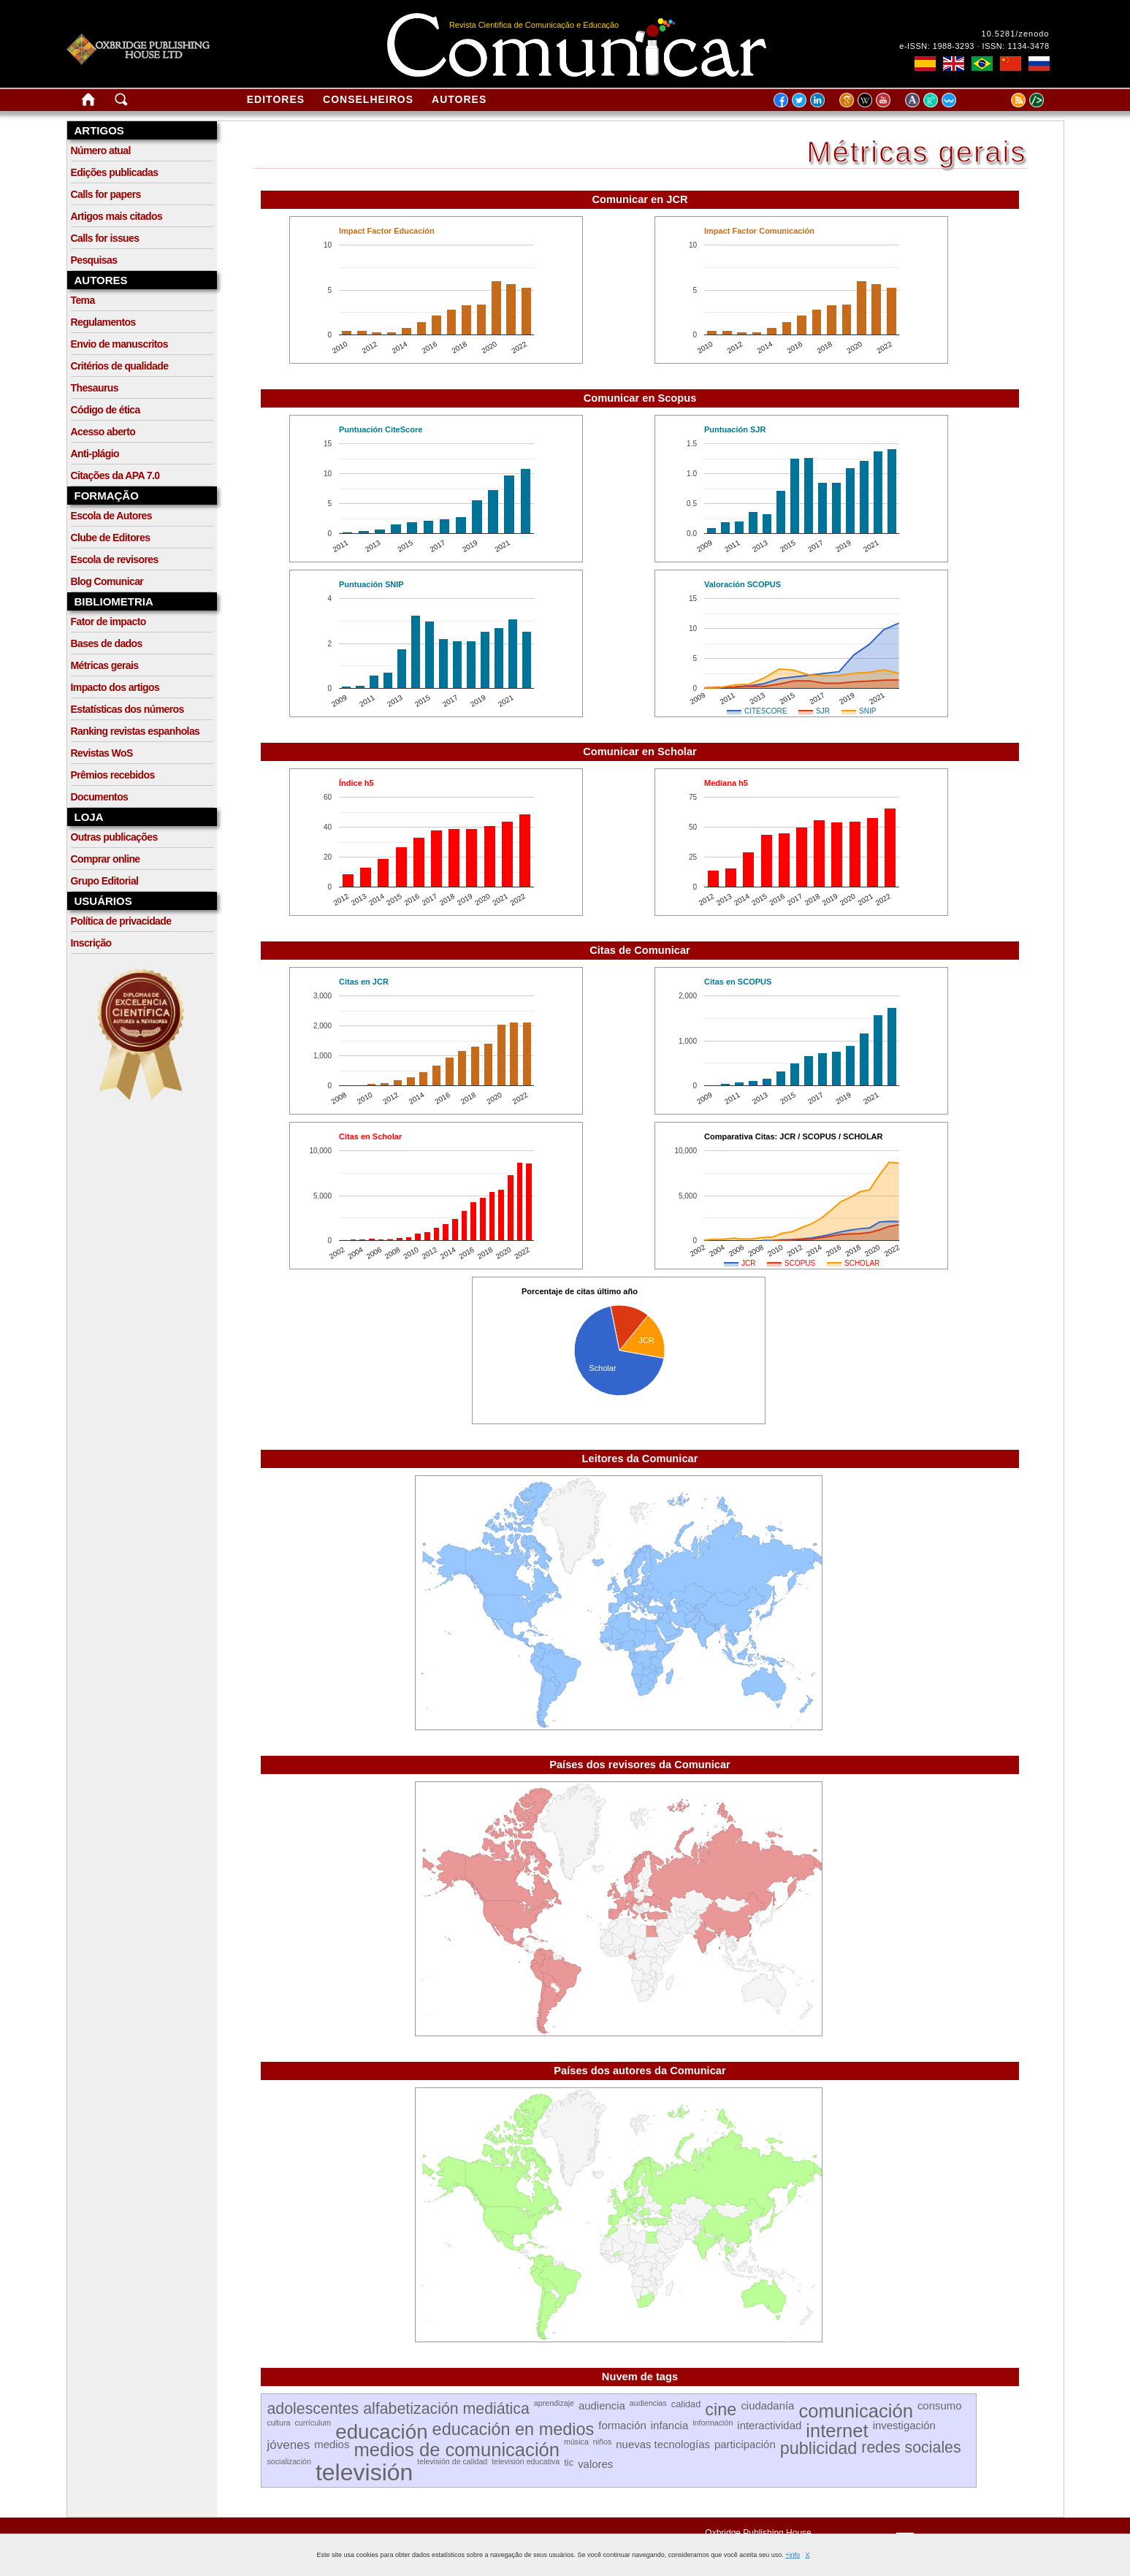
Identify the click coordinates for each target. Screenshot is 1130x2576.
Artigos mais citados (117, 216)
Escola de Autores (111, 515)
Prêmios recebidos (113, 775)
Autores (459, 99)
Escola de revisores (115, 559)
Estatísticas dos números (127, 709)
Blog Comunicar (107, 581)
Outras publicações (114, 837)
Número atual (101, 150)
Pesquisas (94, 260)
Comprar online (105, 859)
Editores (276, 99)
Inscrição (91, 943)
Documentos (100, 797)
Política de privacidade (121, 921)
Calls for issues (105, 238)
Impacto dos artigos (115, 687)
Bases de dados (106, 643)
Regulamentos (103, 322)
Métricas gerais (105, 665)
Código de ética (105, 410)
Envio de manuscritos (119, 344)
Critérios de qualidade (120, 366)
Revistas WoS (102, 753)
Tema (83, 300)
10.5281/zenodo (1016, 33)
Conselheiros (368, 99)
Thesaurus (94, 388)
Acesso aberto (103, 431)
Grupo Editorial (105, 881)
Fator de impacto (108, 621)
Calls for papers (106, 194)
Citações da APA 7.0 (115, 475)
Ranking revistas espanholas (135, 731)
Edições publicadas (115, 172)
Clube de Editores (110, 537)
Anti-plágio (95, 453)
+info (792, 2554)
